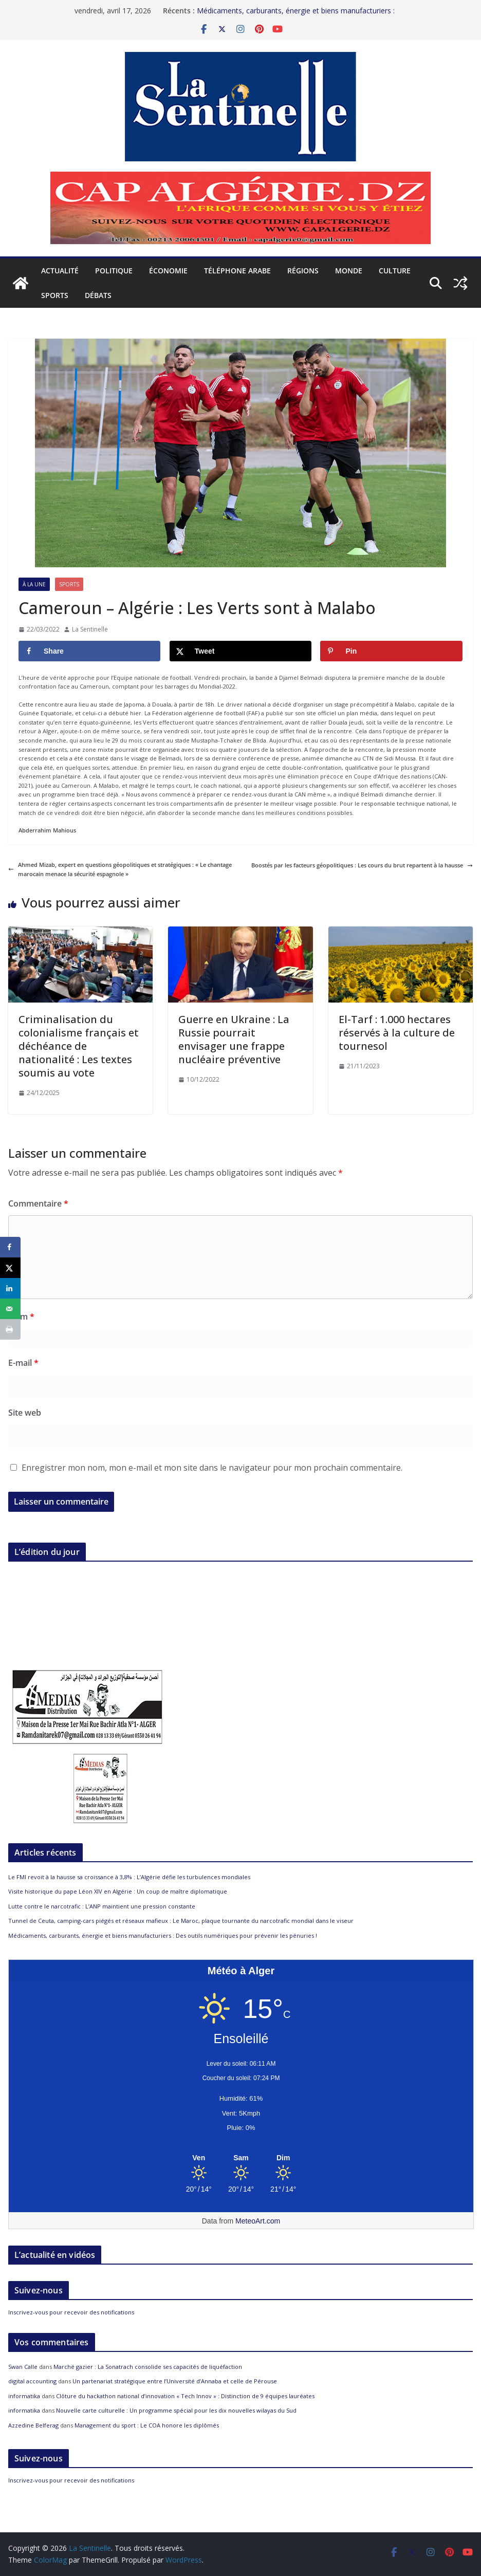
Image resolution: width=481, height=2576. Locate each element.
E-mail (23, 1362)
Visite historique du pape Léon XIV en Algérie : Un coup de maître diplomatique (117, 1891)
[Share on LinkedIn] (10, 1288)
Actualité (60, 270)
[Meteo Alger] (241, 2158)
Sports (54, 295)
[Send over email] (10, 1309)
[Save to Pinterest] (391, 651)
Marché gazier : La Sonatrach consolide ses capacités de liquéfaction (147, 2366)
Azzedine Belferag (33, 2425)
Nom (21, 1316)
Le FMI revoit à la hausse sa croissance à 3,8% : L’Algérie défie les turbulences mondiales (129, 1877)
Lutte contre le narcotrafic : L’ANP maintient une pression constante (101, 1906)
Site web (24, 1412)
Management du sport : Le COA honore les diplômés (147, 2425)
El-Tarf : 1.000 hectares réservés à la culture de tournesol (397, 1032)
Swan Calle (23, 2366)
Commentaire (38, 1203)
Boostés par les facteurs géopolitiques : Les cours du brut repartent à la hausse (362, 865)
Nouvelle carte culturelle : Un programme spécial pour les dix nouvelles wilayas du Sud (176, 2410)
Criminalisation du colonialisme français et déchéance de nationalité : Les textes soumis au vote (78, 1046)
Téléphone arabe (237, 270)
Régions (303, 270)
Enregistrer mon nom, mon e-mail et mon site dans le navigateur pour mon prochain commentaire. (212, 1467)
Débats (98, 295)
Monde (348, 270)
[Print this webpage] (10, 1329)
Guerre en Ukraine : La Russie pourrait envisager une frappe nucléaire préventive (233, 1039)
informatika (24, 2396)
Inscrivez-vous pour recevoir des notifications (71, 2312)
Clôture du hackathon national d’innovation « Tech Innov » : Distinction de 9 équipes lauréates (185, 2396)
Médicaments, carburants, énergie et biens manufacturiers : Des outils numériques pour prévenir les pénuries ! (296, 13)
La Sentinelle (90, 629)
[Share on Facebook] (89, 651)
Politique (114, 270)
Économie (168, 270)
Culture (395, 270)
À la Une (34, 584)
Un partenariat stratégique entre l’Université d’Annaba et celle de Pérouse (174, 2381)
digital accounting (32, 2381)
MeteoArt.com (257, 2221)
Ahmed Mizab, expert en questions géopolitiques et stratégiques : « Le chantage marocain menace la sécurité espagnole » (120, 869)
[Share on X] (240, 651)
